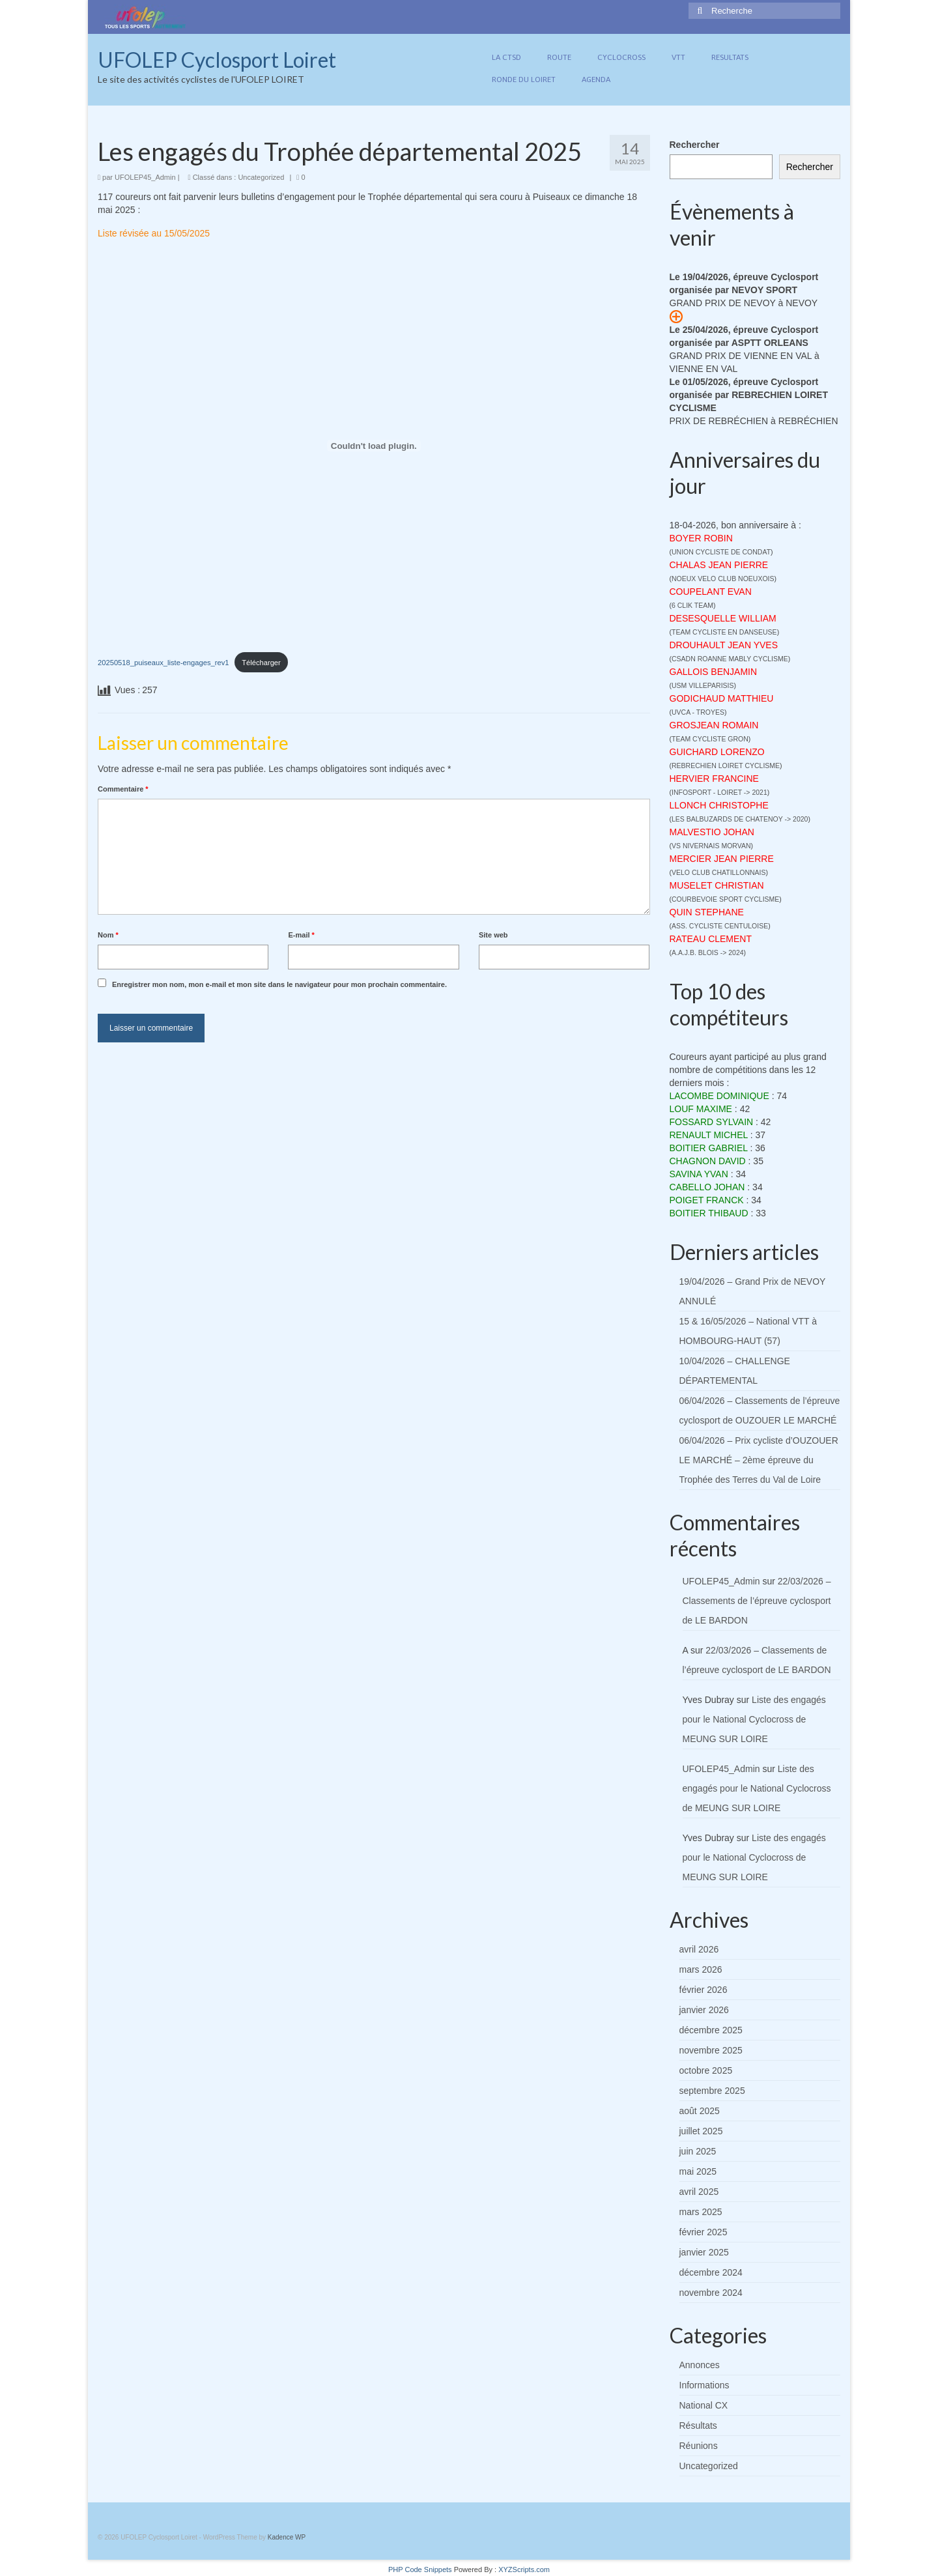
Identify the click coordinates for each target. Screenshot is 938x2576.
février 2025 (703, 2232)
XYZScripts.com (524, 2569)
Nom (108, 935)
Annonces (699, 2365)
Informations (704, 2385)
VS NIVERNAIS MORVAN (711, 846)
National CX (703, 2405)
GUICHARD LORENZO (717, 752)
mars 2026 (700, 1969)
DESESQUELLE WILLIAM (723, 618)
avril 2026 (699, 1949)
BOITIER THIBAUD (709, 1213)
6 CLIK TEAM (692, 605)
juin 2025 (698, 2151)
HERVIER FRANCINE (714, 778)
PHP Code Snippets (420, 2569)
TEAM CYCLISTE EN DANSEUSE (724, 632)
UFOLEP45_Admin (145, 177)
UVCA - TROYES (698, 712)
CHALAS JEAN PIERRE (719, 565)
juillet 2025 (701, 2131)
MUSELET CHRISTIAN (717, 885)
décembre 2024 (711, 2272)
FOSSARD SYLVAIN (712, 1122)
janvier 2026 (704, 2010)
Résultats (698, 2425)
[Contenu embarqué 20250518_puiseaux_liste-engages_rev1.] (374, 445)
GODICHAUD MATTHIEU (722, 698)
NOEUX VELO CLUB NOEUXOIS (723, 578)
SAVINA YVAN (699, 1174)
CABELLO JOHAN (707, 1187)
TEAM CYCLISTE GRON (710, 739)
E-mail (301, 935)
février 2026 (703, 1989)
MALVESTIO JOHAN (712, 832)
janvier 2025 (704, 2252)
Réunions (698, 2445)
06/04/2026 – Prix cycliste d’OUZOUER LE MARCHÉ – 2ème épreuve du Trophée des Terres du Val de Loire (758, 1460)
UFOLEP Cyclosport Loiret (217, 59)
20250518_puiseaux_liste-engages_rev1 (163, 662)
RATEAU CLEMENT (711, 939)
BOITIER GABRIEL (709, 1148)
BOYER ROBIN (701, 538)
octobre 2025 (706, 2070)
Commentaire (123, 789)
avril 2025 (699, 2191)
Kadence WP (287, 2537)
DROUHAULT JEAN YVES (724, 645)
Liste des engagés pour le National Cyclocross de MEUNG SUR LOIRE (754, 1719)
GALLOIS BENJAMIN (714, 671)
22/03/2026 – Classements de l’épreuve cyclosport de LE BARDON (757, 1600)
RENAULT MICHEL (709, 1135)
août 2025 (699, 2111)
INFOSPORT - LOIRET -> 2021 (719, 792)
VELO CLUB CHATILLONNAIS (719, 872)
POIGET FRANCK (707, 1200)
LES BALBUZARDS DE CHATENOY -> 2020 (740, 819)
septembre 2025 (712, 2090)
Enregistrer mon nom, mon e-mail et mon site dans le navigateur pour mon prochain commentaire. (279, 984)
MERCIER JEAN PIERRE (722, 858)
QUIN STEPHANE (707, 912)
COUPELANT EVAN (711, 591)
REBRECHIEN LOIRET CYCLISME (726, 765)
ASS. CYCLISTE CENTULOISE (720, 926)
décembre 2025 (711, 2030)
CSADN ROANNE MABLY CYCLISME (730, 659)
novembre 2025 (711, 2050)
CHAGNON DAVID (708, 1161)
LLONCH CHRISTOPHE (719, 805)
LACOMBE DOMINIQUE (719, 1096)
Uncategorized (261, 177)
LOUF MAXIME (701, 1109)
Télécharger (261, 662)
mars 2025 (700, 2212)
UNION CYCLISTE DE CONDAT (721, 552)
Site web (493, 935)
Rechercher (695, 144)
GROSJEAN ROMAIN (714, 725)
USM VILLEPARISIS (703, 685)
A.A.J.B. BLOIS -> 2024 (708, 952)
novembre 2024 (711, 2292)
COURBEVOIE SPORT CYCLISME (725, 899)
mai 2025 (698, 2171)
